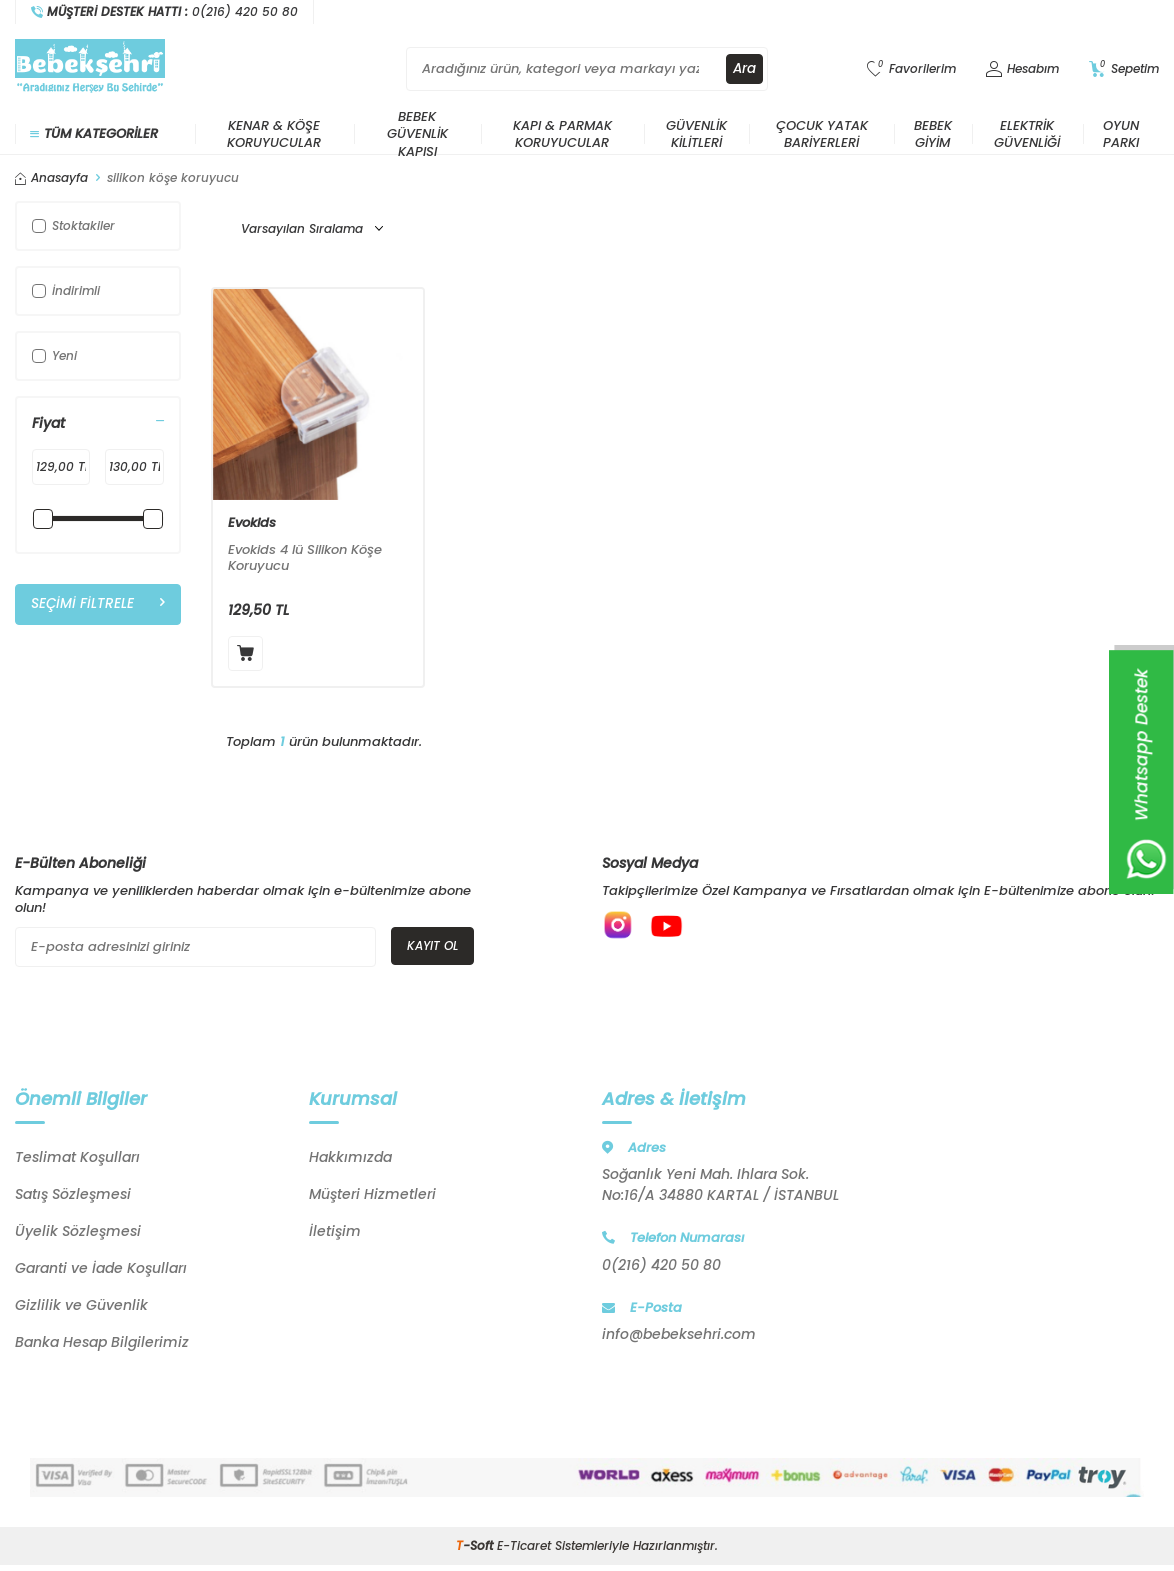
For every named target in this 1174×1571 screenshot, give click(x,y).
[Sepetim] (1124, 69)
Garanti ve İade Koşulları (101, 1268)
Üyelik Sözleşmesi (78, 1231)
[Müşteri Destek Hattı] (165, 12)
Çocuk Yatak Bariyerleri (822, 134)
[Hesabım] (1022, 69)
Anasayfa (51, 178)
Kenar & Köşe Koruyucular (274, 134)
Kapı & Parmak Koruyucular (562, 134)
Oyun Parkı (1121, 134)
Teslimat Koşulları (77, 1157)
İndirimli (66, 290)
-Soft (476, 1545)
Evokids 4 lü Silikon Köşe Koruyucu (305, 559)
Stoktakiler (73, 225)
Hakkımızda (350, 1157)
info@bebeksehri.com (679, 1334)
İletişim (335, 1231)
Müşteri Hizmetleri (372, 1194)
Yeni (54, 355)
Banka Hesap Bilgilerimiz (102, 1342)
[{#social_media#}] (622, 929)
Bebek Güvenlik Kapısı (417, 134)
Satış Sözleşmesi (73, 1194)
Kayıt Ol (432, 945)
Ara (744, 69)
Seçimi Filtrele (98, 604)
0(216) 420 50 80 (661, 1265)
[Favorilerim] (911, 69)
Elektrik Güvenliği (1027, 134)
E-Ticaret (524, 1545)
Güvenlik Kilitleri (696, 134)
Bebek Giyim (933, 134)
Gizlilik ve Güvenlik (81, 1305)
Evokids (252, 523)
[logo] (90, 69)
